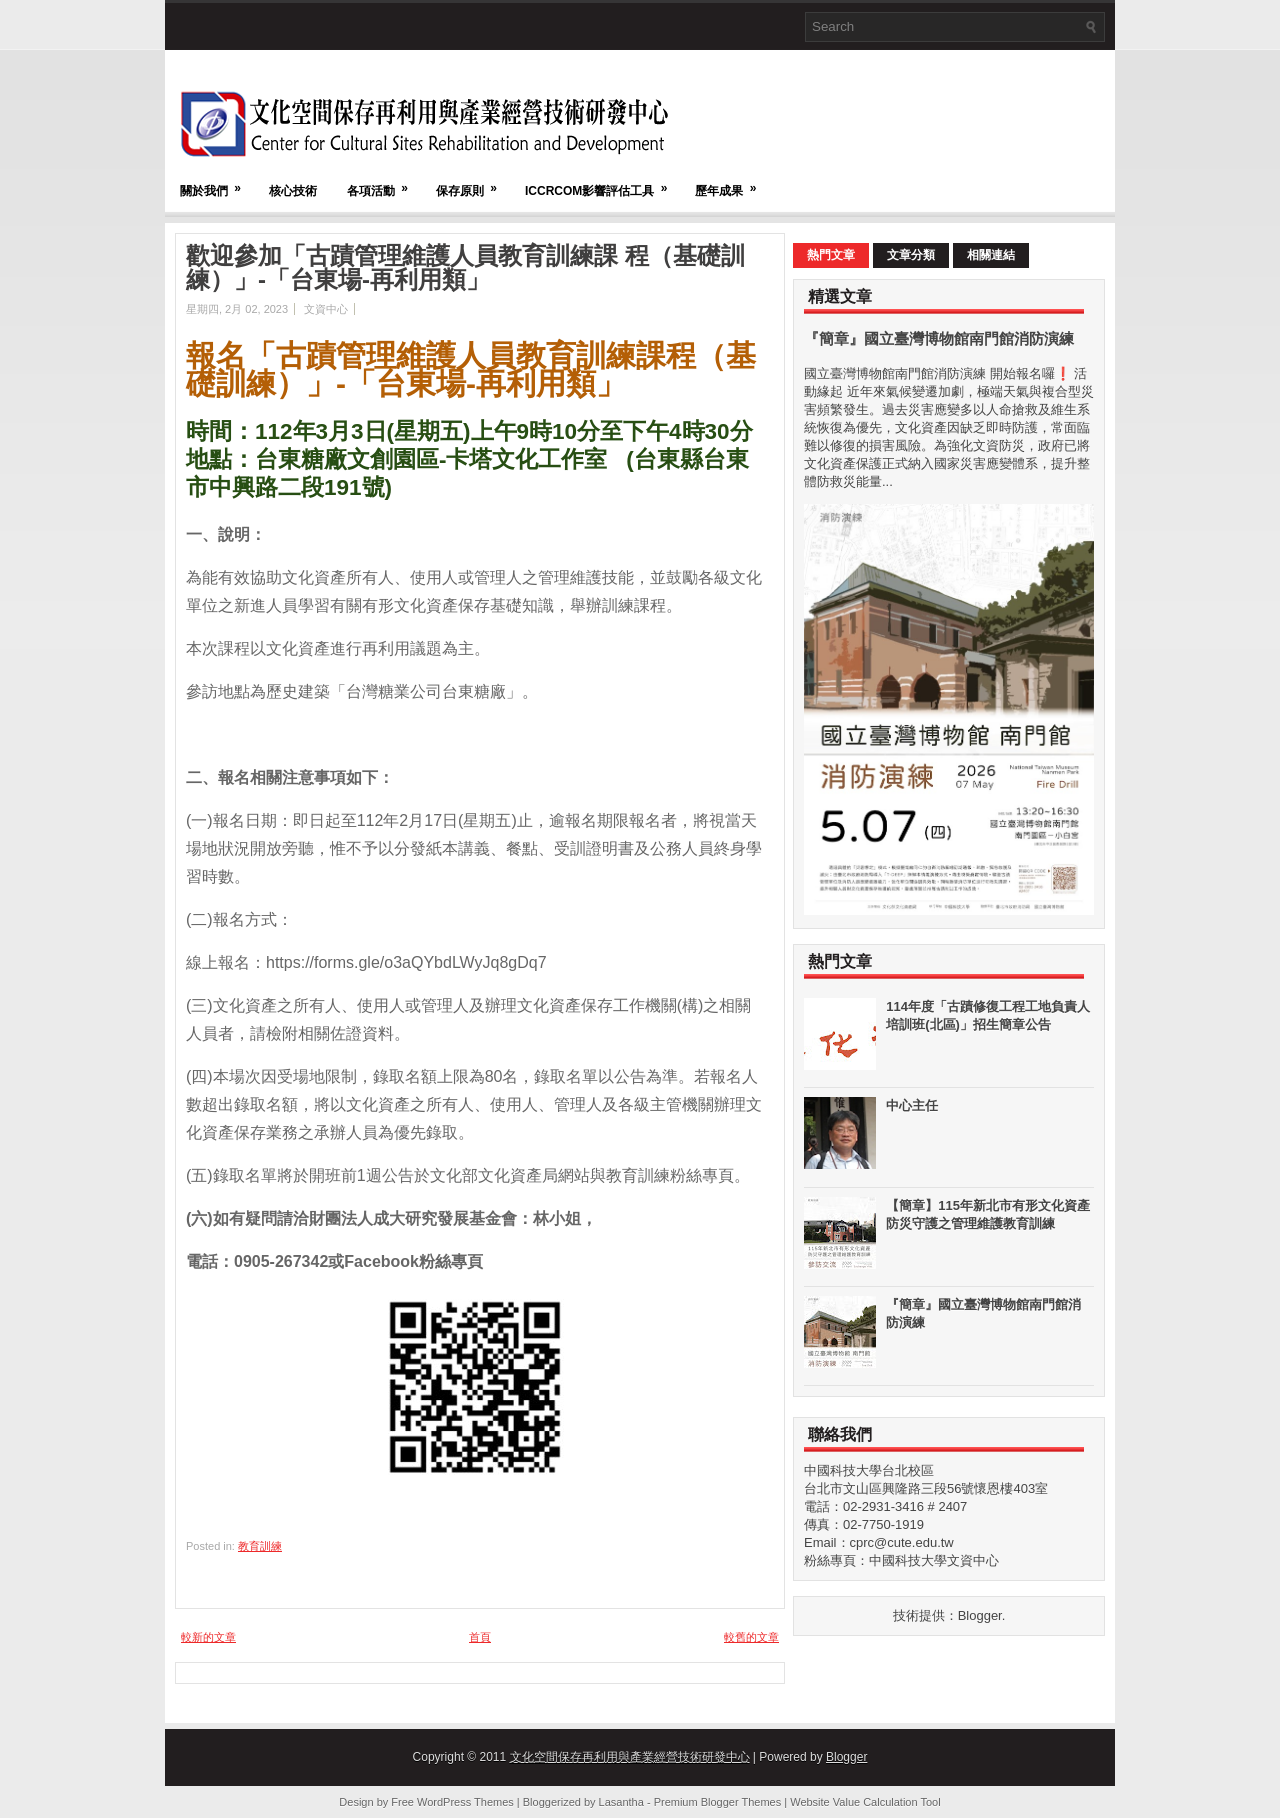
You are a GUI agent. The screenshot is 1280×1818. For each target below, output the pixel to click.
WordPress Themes (465, 1802)
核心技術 (293, 191)
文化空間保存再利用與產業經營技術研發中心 (630, 1757)
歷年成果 (732, 181)
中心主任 (912, 1105)
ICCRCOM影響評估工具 (602, 181)
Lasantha (621, 1802)
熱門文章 (831, 255)
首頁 (480, 1637)
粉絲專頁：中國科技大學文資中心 (901, 1560)
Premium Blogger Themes (718, 1802)
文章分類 (911, 255)
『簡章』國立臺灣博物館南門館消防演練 (939, 338)
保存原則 (473, 181)
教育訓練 (260, 1546)
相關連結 (991, 255)
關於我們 (217, 181)
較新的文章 (208, 1637)
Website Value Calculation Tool (865, 1802)
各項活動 (384, 181)
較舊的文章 (751, 1637)
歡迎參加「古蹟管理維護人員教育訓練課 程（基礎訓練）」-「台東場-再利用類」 (465, 268)
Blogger (980, 1615)
